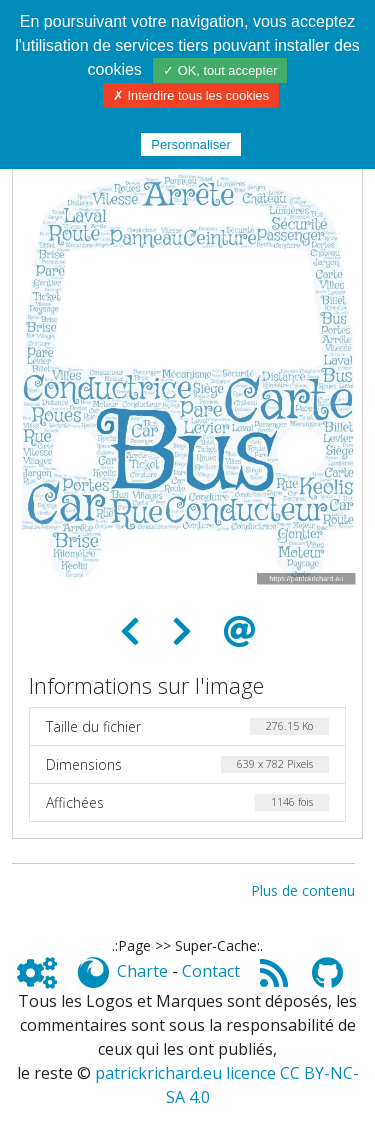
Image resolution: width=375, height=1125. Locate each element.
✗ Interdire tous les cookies (191, 95)
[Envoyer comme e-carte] (240, 632)
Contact (211, 971)
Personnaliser (191, 144)
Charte (142, 971)
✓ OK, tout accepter (220, 70)
